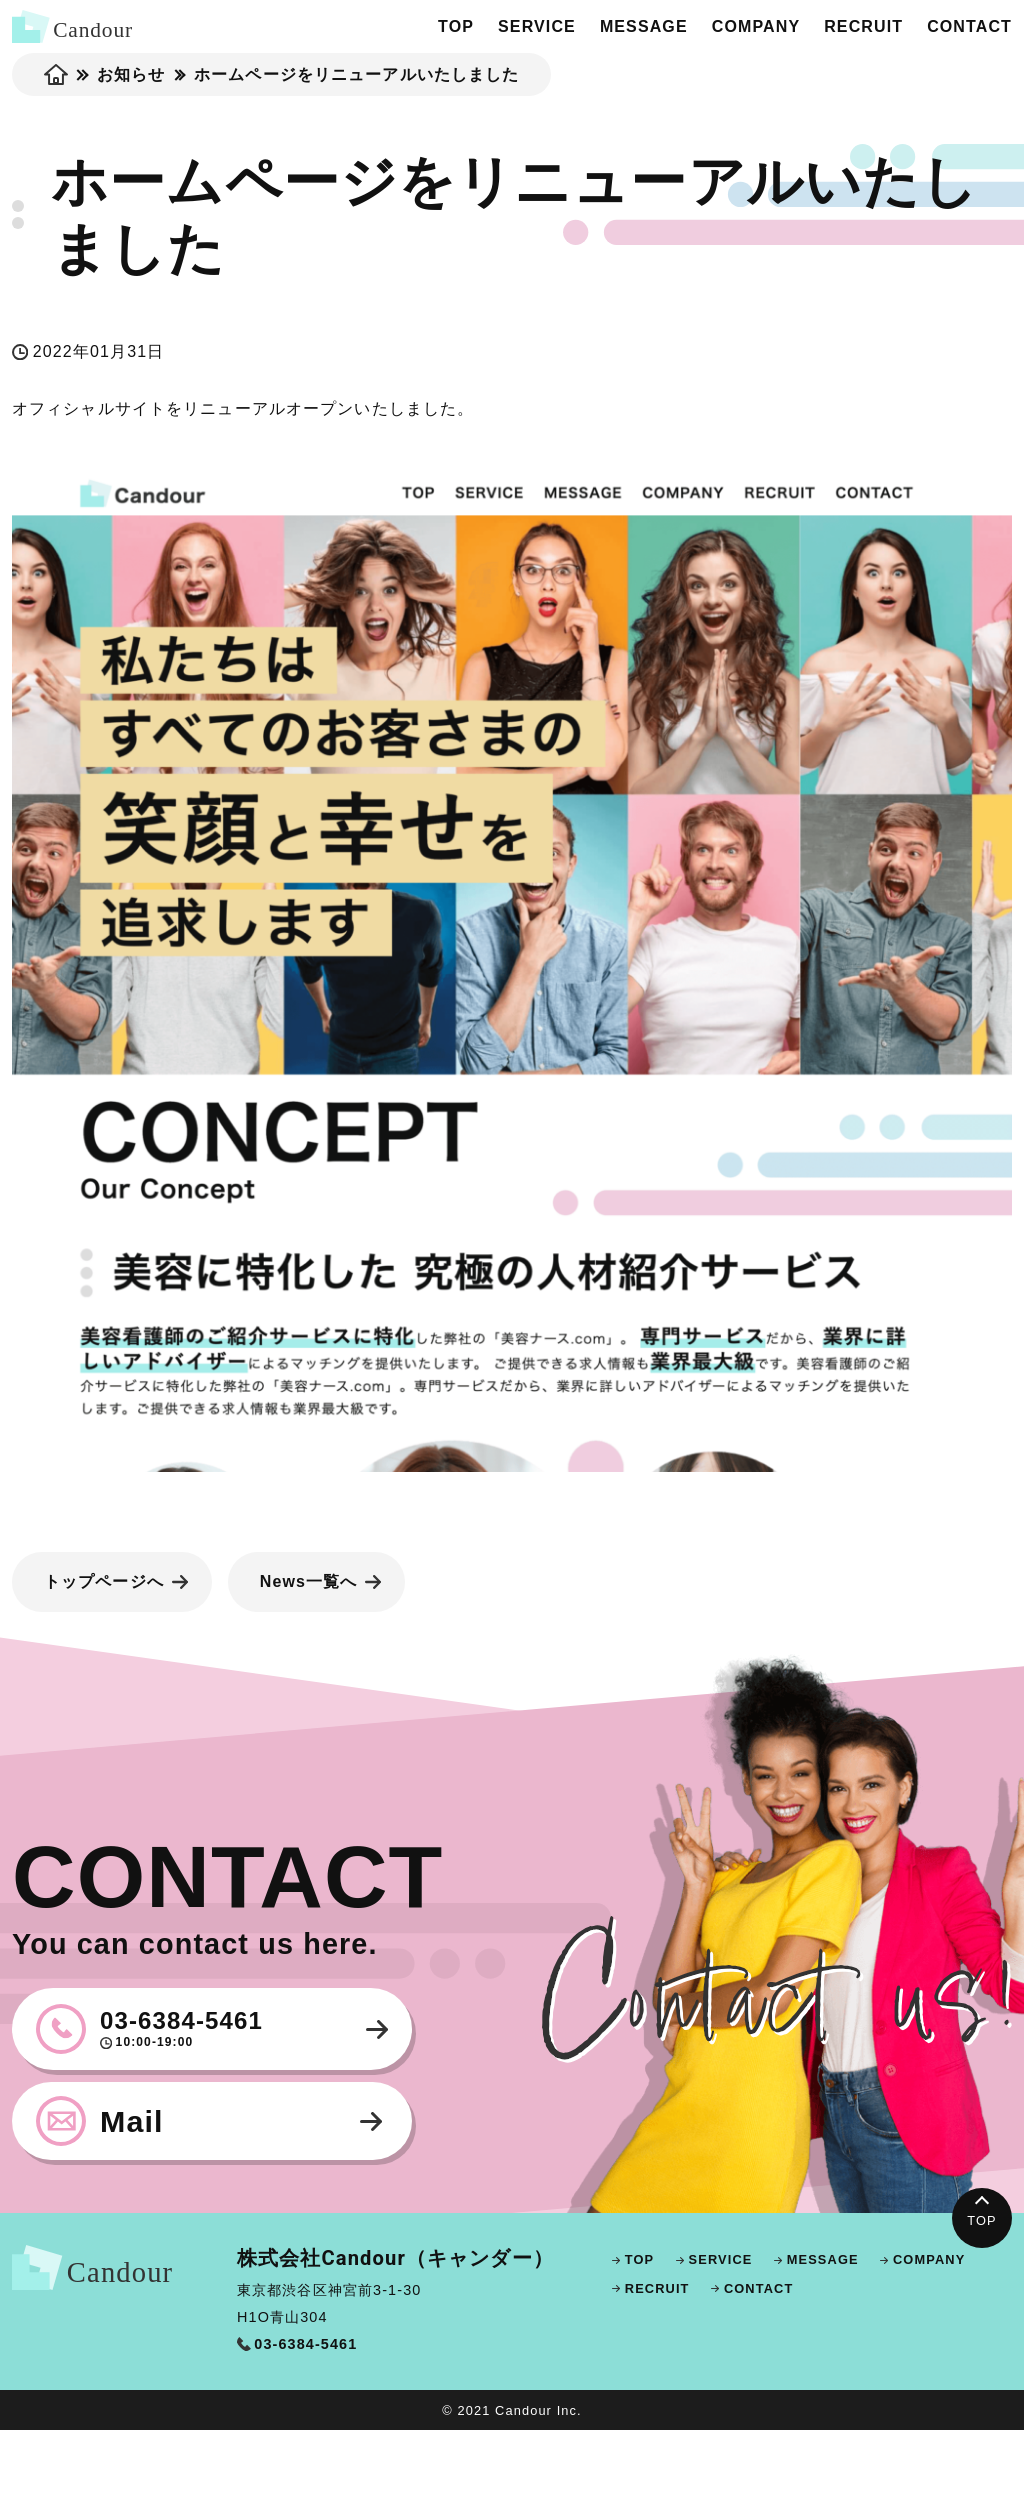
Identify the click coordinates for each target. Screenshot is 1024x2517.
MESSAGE (644, 26)
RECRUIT (863, 26)
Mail (132, 2121)
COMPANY (756, 26)
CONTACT (969, 26)
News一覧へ (309, 1581)
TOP (456, 26)
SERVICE (537, 26)
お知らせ (131, 74)
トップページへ (104, 1581)
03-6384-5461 (240, 2029)
